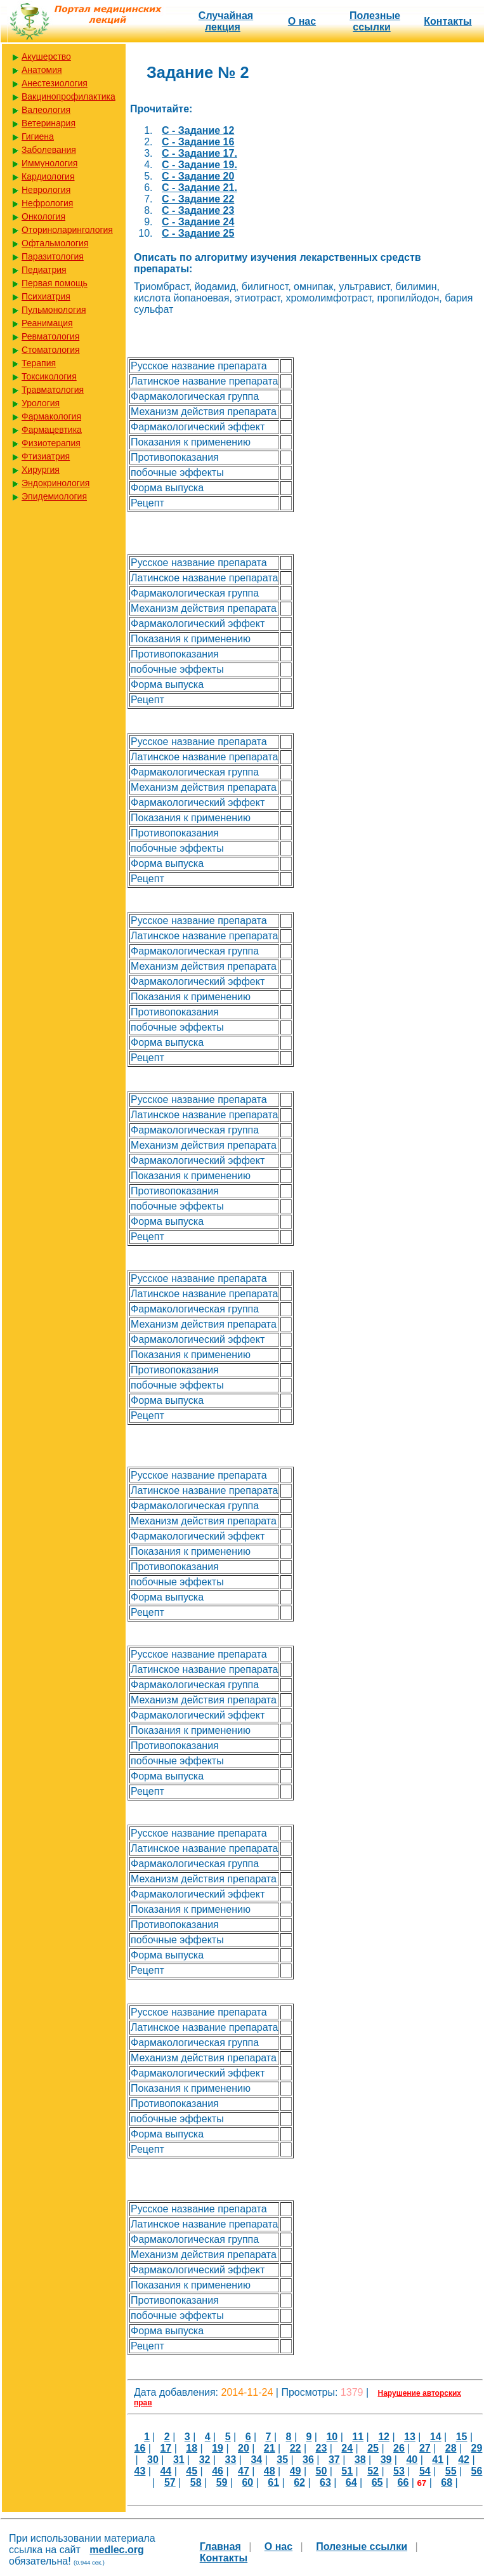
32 (205, 2459)
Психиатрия (46, 296)
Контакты (447, 21)
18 (191, 2448)
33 (231, 2459)
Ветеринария (48, 123)
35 (282, 2459)
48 (269, 2471)
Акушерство (46, 56)
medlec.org (116, 2549)
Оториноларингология (67, 230)
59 (222, 2482)
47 (243, 2471)
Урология (41, 403)
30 (153, 2459)
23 (321, 2448)
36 (308, 2459)
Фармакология (51, 416)
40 (411, 2459)
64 (351, 2482)
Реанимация (47, 323)
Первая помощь (55, 283)
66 (403, 2482)
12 (383, 2436)
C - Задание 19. (199, 164)
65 (377, 2482)
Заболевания (49, 150)
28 (451, 2448)
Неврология (46, 190)
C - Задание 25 (198, 233)
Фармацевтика (52, 430)
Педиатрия (44, 270)
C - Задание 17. (199, 153)
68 (446, 2482)
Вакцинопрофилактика (68, 96)
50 (321, 2471)
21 (269, 2448)
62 (299, 2482)
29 (477, 2448)
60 (247, 2482)
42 (463, 2459)
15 (462, 2436)
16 (140, 2448)
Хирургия (41, 470)
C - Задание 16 (198, 141)
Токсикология (49, 376)
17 (165, 2448)
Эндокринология (55, 483)
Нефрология (47, 203)
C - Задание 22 (198, 199)
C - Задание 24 (198, 221)
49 (295, 2471)
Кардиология (48, 176)
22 (295, 2448)
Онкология (43, 216)
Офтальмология (55, 243)
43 (140, 2471)
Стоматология (51, 350)
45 (191, 2471)
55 (451, 2471)
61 (273, 2482)
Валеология (46, 110)
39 (386, 2459)
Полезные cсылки (375, 21)
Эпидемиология (54, 496)
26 (399, 2448)
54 (425, 2471)
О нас (302, 21)
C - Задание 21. (199, 187)
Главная (220, 2546)
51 (347, 2471)
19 (217, 2448)
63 (325, 2482)
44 (165, 2471)
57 (170, 2482)
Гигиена (38, 136)
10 (331, 2436)
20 (243, 2448)
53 (399, 2471)
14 (435, 2436)
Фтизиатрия (46, 456)
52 (373, 2471)
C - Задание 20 (198, 176)
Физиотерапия (51, 443)
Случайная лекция (226, 21)
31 (179, 2459)
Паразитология (53, 256)
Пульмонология (54, 310)
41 (437, 2459)
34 (256, 2459)
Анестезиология (55, 83)
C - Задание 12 (198, 130)
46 (217, 2471)
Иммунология (49, 163)
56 (477, 2471)
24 (347, 2448)
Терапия (39, 363)
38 (360, 2459)
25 (373, 2448)
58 (196, 2482)
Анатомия (42, 70)
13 (409, 2436)
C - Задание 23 (198, 210)
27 (425, 2448)
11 (357, 2436)
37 (334, 2459)
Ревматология (50, 336)
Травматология (53, 390)
